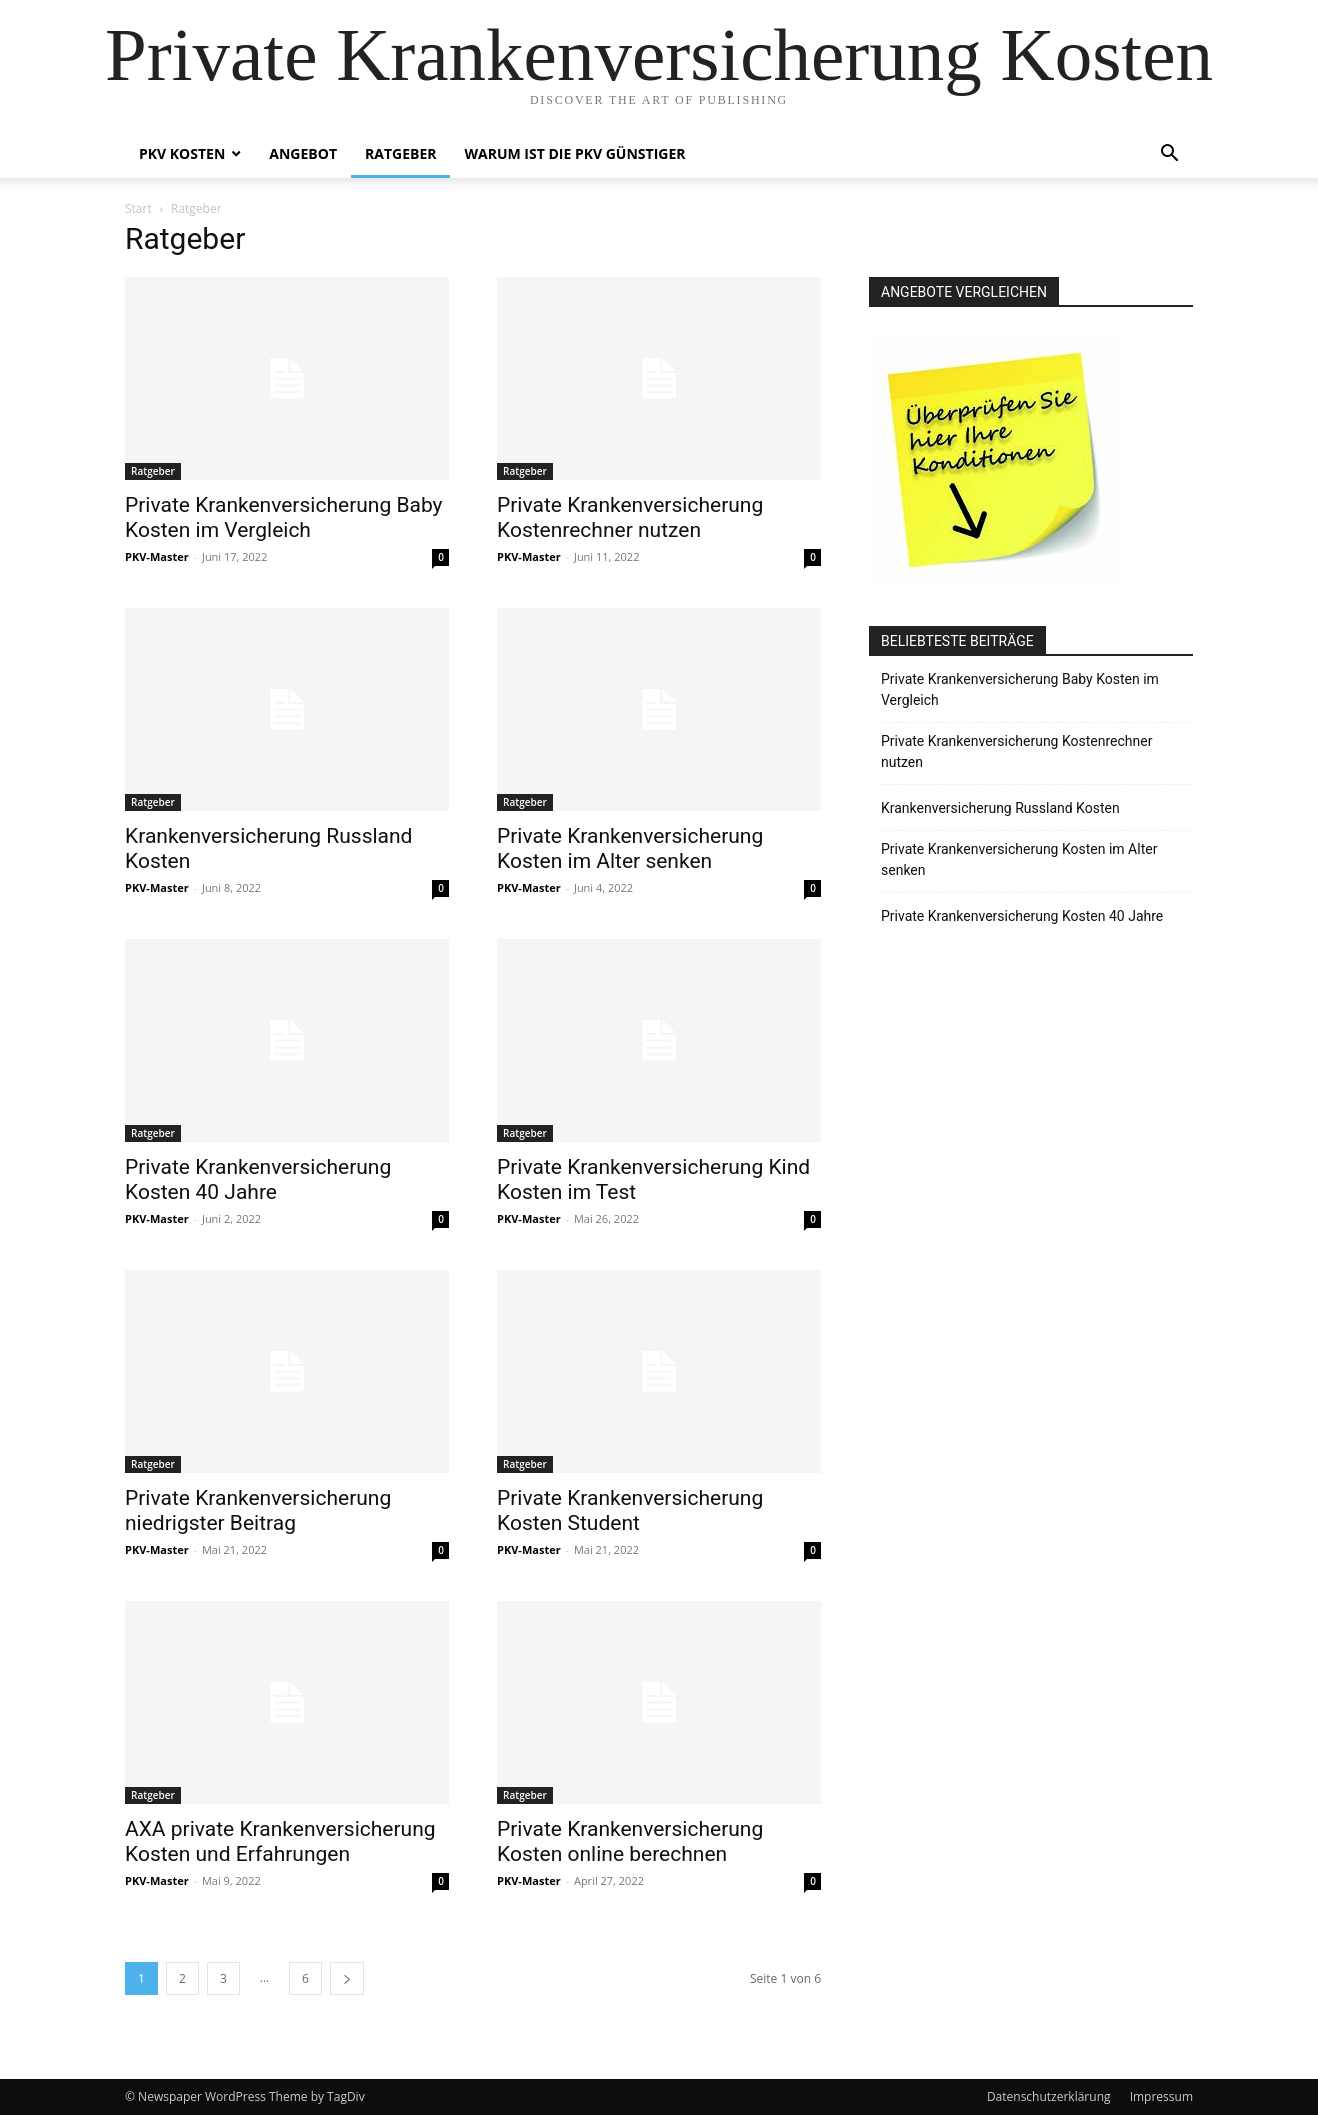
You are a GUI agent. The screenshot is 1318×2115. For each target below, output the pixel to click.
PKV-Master (157, 556)
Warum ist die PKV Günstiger (574, 153)
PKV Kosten (182, 153)
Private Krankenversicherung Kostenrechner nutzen (630, 517)
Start (138, 208)
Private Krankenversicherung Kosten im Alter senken (630, 848)
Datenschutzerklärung (1049, 2096)
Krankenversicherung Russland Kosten (1000, 808)
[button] (1169, 155)
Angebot (303, 153)
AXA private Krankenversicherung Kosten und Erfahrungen (280, 1841)
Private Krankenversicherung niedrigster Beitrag (258, 1510)
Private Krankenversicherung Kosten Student (630, 1510)
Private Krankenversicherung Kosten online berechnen (630, 1841)
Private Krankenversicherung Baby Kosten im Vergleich (284, 517)
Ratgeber (400, 153)
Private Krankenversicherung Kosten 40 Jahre (258, 1179)
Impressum (1161, 2096)
